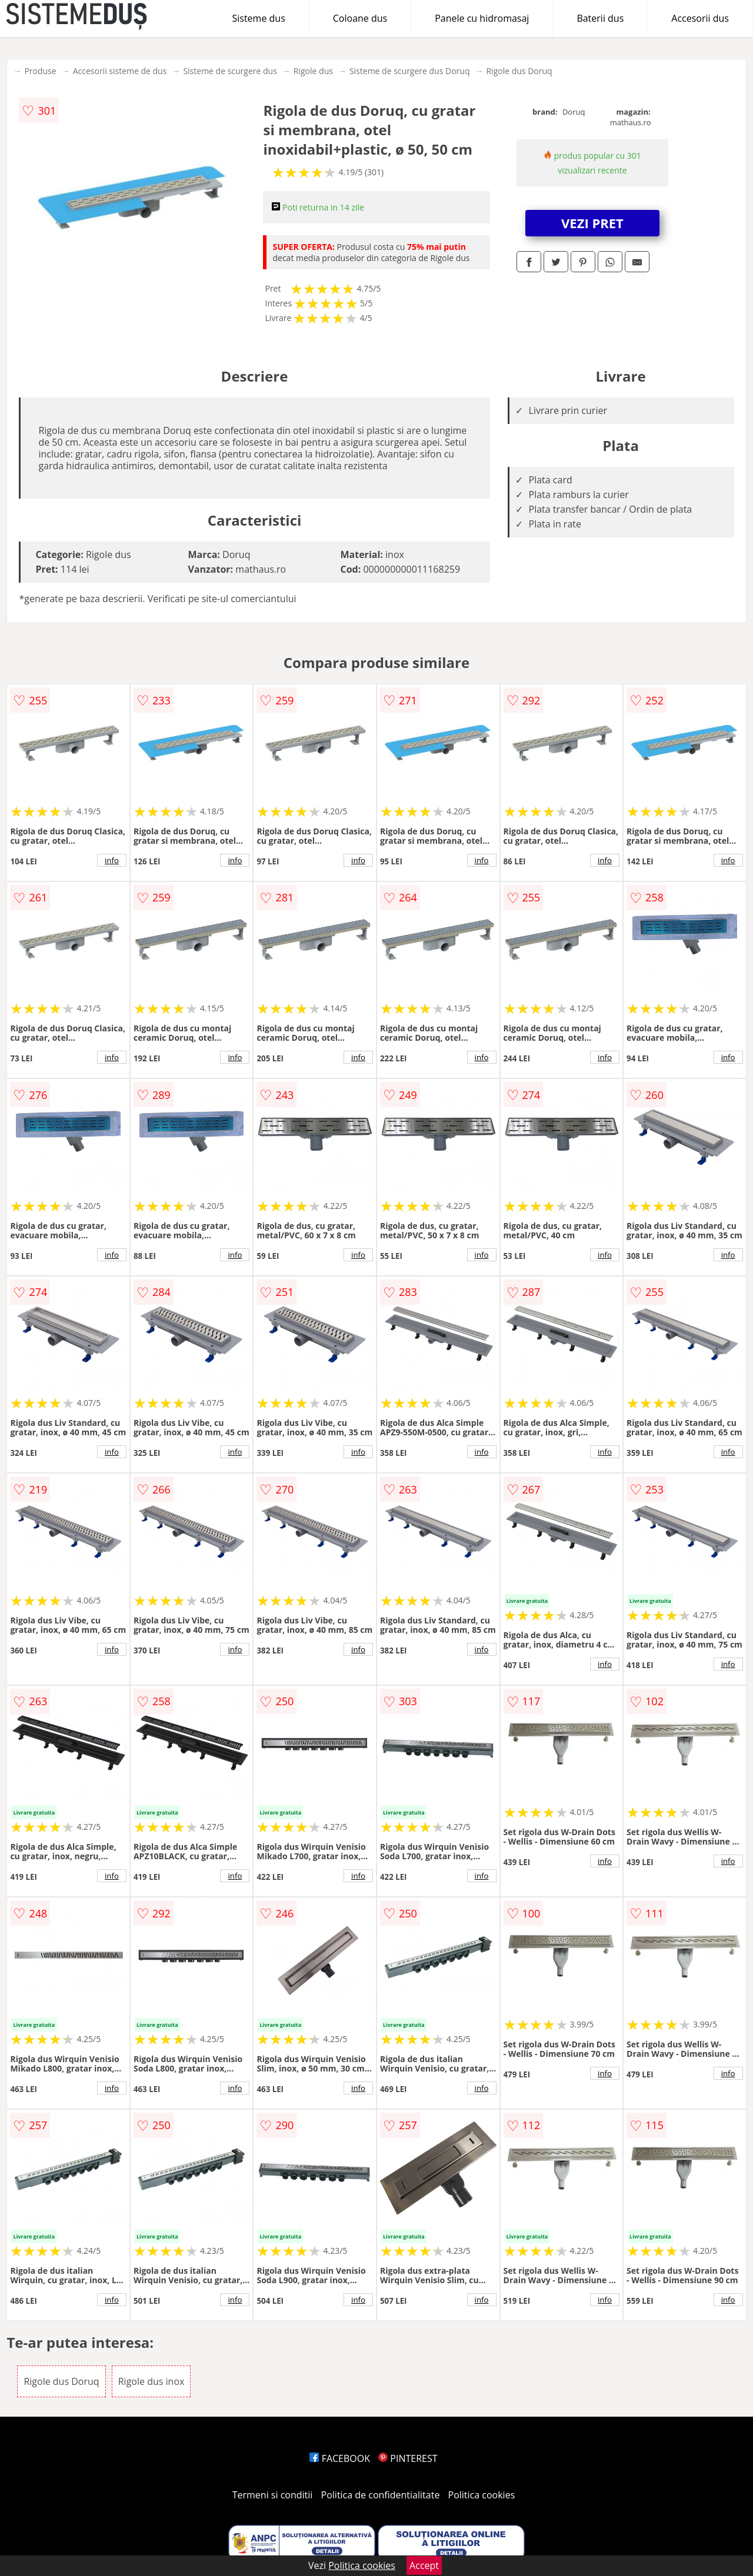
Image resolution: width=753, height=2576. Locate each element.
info (112, 860)
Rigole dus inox (151, 2381)
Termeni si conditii (272, 2494)
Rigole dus (313, 70)
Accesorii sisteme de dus (120, 70)
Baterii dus (600, 18)
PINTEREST (407, 2458)
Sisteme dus (258, 18)
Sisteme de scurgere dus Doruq (409, 70)
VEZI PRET (592, 223)
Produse (40, 70)
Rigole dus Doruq (519, 70)
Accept (424, 2565)
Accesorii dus (700, 18)
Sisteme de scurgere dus (229, 70)
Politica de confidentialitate (380, 2494)
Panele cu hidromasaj (482, 18)
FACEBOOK (339, 2458)
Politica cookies (481, 2494)
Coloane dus (360, 18)
